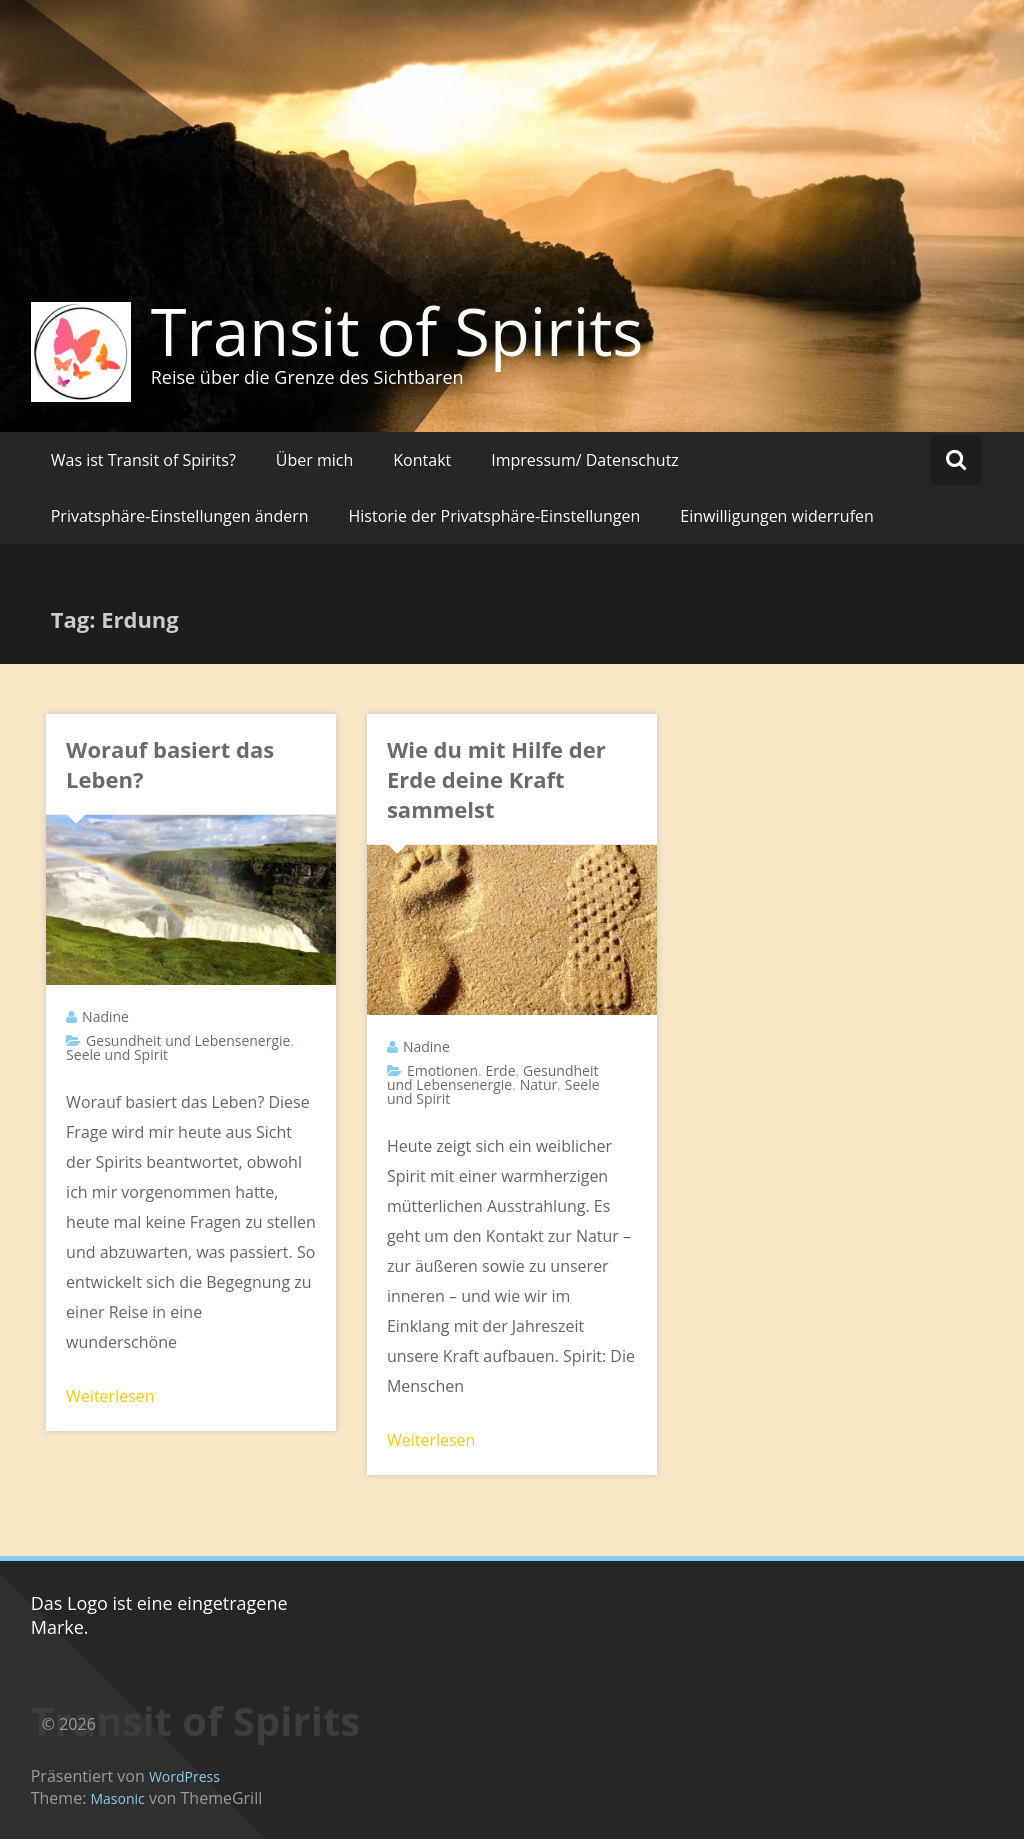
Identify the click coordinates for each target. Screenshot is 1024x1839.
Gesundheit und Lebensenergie (188, 1040)
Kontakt (422, 460)
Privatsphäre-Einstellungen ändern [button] (180, 516)
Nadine (105, 1016)
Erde (501, 1070)
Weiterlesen (110, 1396)
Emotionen (442, 1070)
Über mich (314, 460)
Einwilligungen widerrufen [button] (777, 516)
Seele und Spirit (117, 1054)
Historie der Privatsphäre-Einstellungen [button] (495, 516)
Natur (539, 1084)
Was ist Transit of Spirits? (143, 460)
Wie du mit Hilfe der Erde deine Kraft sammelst (496, 779)
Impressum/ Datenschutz (585, 460)
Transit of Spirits (397, 331)
